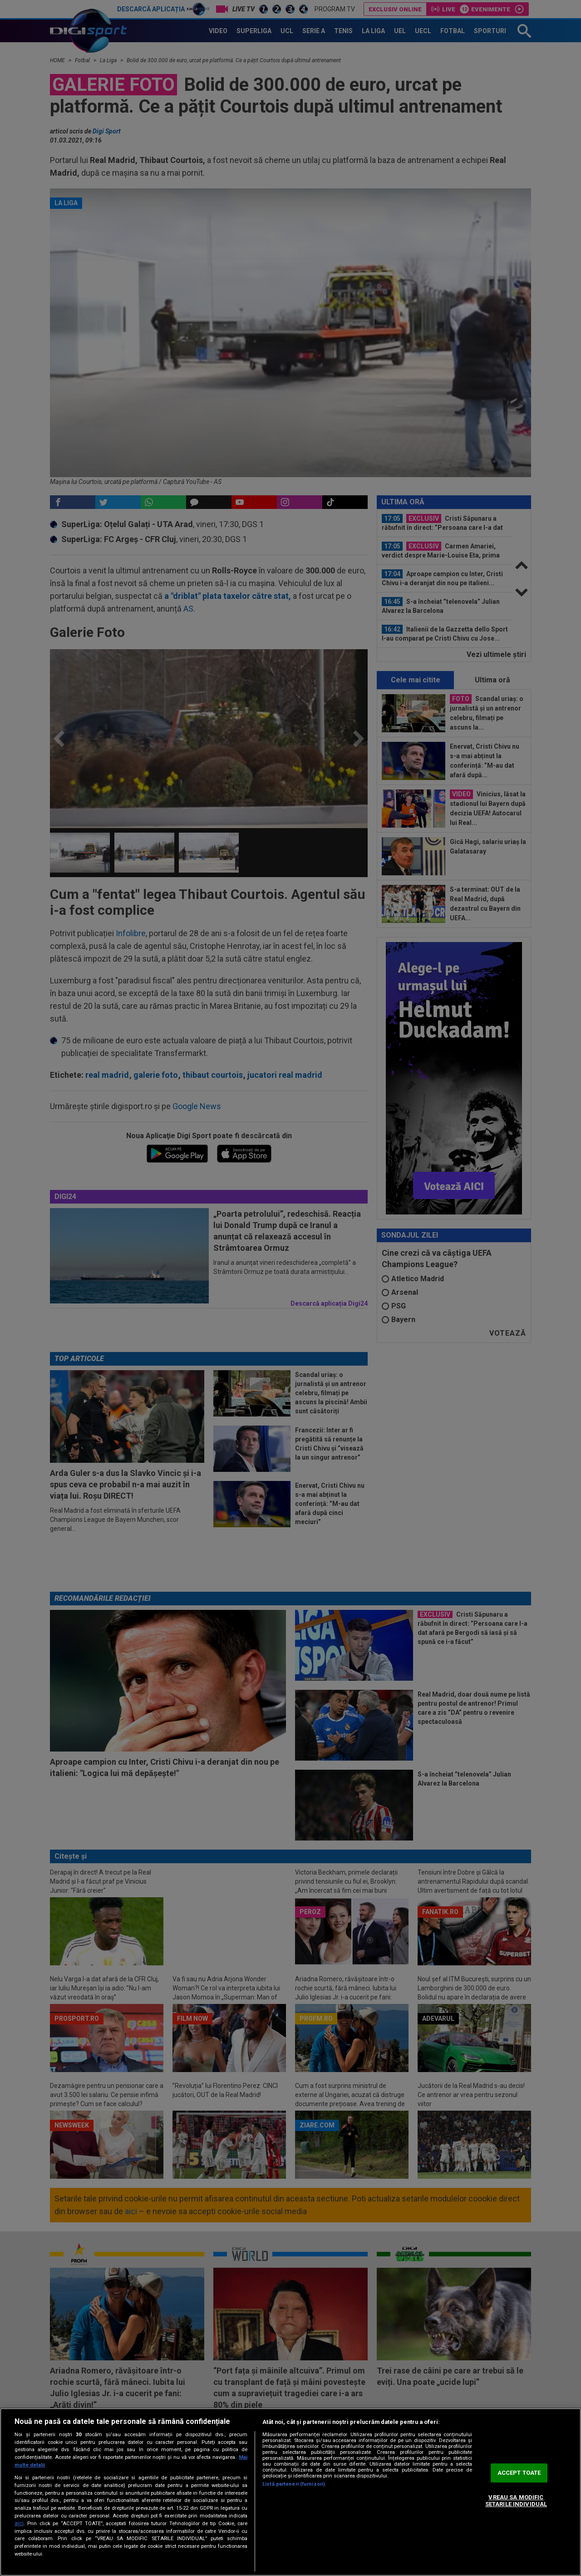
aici (19, 2523)
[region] (290, 2492)
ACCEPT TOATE (519, 2472)
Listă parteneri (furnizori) (293, 2484)
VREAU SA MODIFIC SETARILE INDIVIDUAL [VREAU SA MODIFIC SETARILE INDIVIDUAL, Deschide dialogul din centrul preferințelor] (516, 2501)
